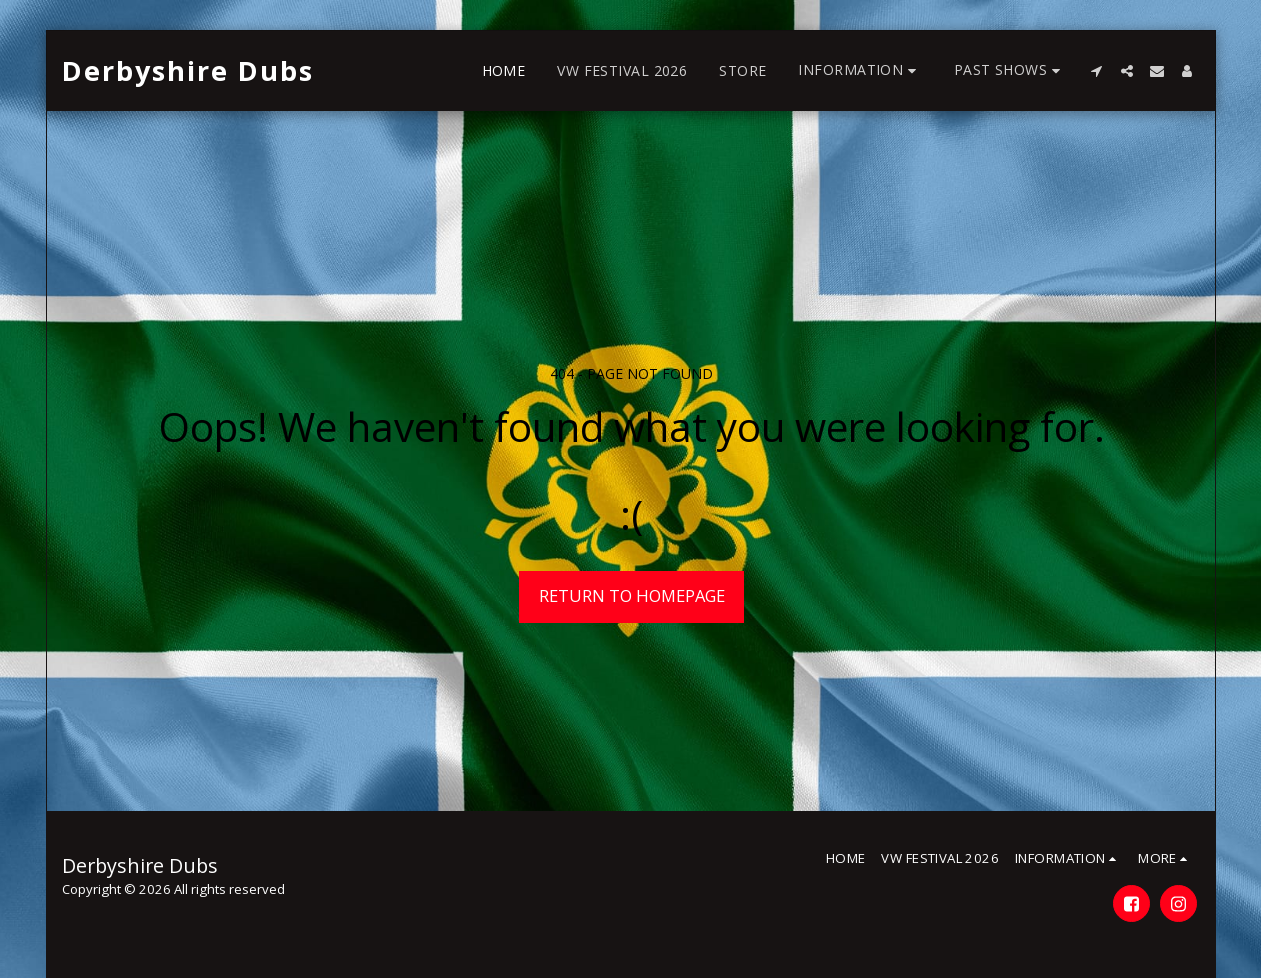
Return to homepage (632, 595)
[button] (859, 70)
